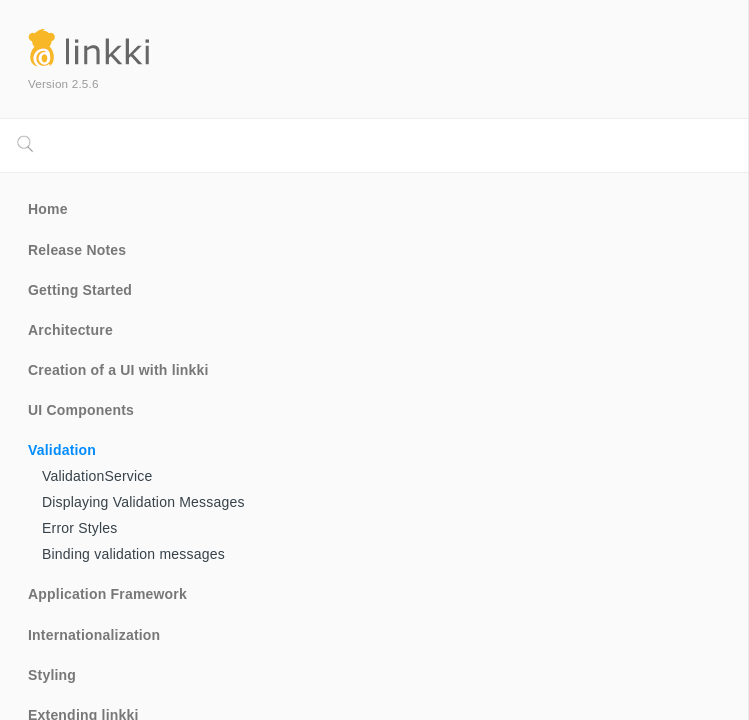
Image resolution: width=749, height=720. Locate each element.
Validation (62, 450)
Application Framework (107, 594)
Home (48, 209)
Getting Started (80, 290)
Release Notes (77, 250)
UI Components (81, 410)
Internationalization (94, 635)
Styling (52, 675)
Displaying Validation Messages (143, 502)
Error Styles (80, 528)
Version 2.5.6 (63, 83)
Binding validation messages (133, 554)
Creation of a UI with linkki (118, 370)
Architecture (70, 330)
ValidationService (97, 476)
